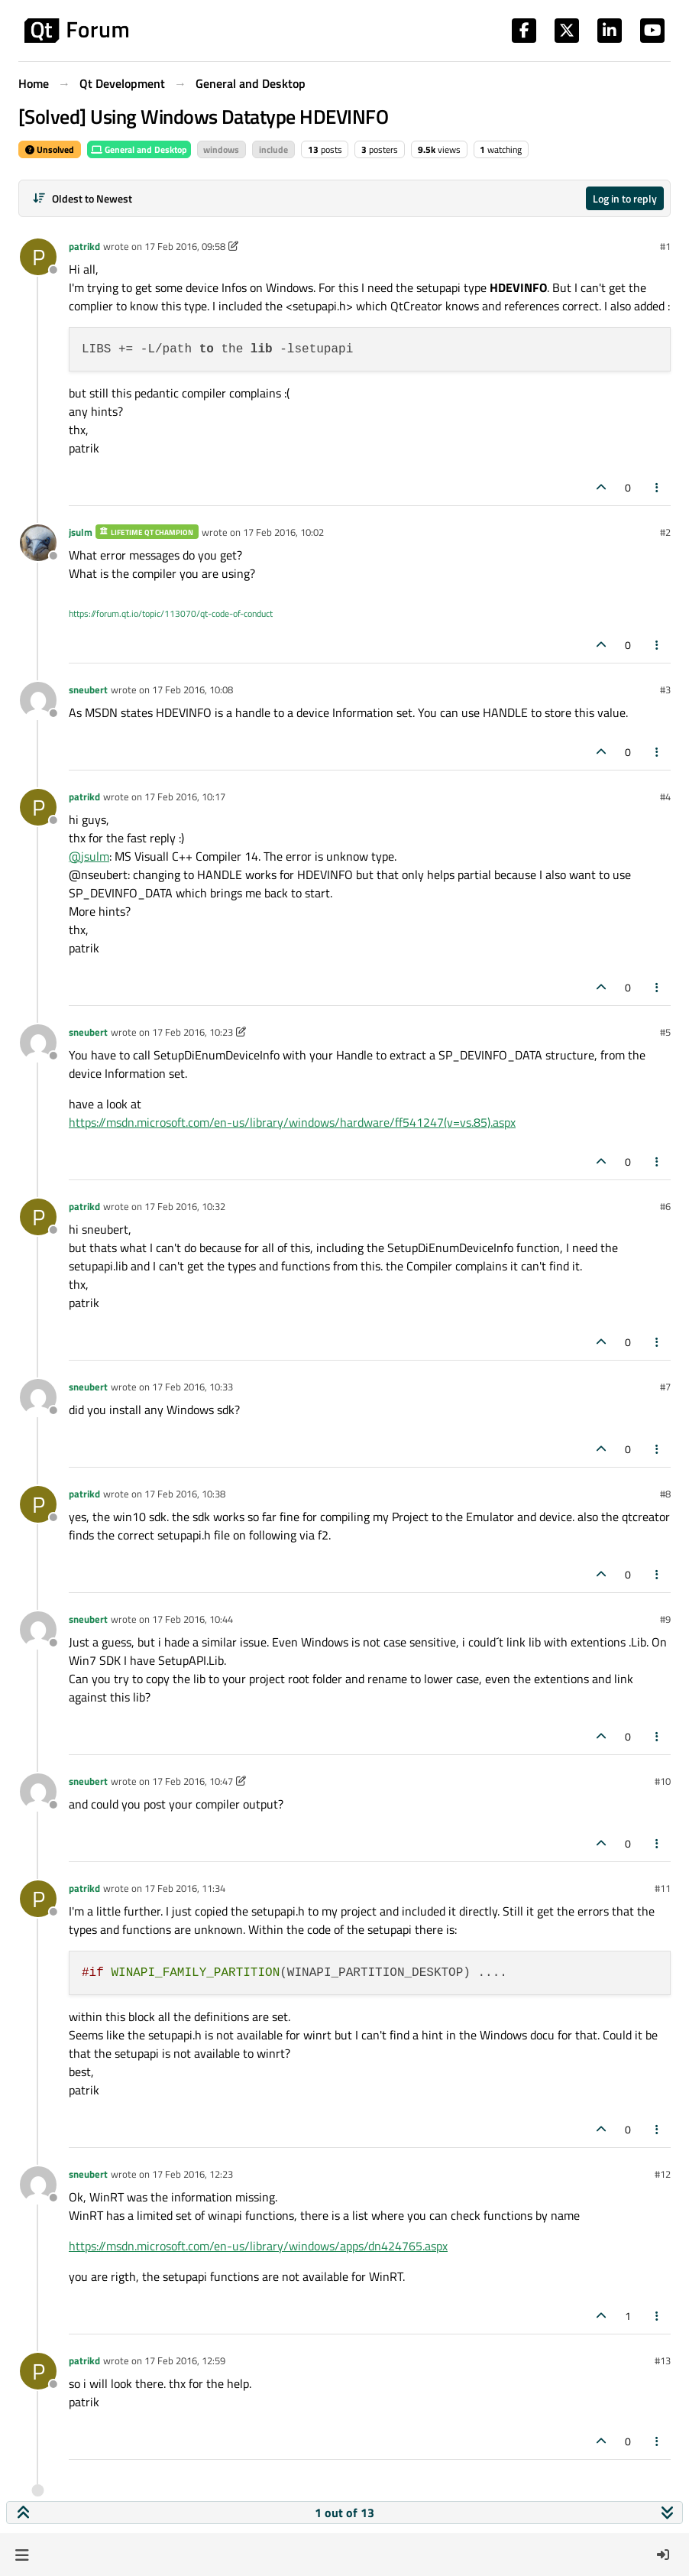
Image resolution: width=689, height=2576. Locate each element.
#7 (665, 1386)
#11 (663, 1888)
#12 (663, 2174)
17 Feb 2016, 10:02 (283, 532)
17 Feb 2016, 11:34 (184, 1888)
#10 (663, 1781)
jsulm (80, 532)
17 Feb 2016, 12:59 (184, 2360)
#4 (665, 796)
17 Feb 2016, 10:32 (184, 1206)
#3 (665, 689)
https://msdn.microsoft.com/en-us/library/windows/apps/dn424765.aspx (258, 2246)
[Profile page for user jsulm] (38, 542)
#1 (665, 246)
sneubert (88, 689)
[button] (21, 2554)
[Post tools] (657, 487)
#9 (665, 1619)
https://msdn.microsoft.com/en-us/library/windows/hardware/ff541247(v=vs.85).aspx (292, 1122)
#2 (665, 532)
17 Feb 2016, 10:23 (192, 1032)
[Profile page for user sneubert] (38, 700)
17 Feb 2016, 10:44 (192, 1619)
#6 (665, 1206)
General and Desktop (139, 149)
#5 (665, 1032)
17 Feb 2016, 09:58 (184, 246)
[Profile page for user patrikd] (38, 256)
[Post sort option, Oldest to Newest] (82, 198)
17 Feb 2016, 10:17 (184, 796)
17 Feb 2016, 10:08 (192, 689)
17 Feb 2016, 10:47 (192, 1781)
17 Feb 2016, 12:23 (192, 2174)
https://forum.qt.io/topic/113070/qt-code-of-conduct (171, 613)
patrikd (84, 246)
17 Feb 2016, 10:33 (192, 1386)
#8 (665, 1493)
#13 (663, 2360)
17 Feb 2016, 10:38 (184, 1493)
